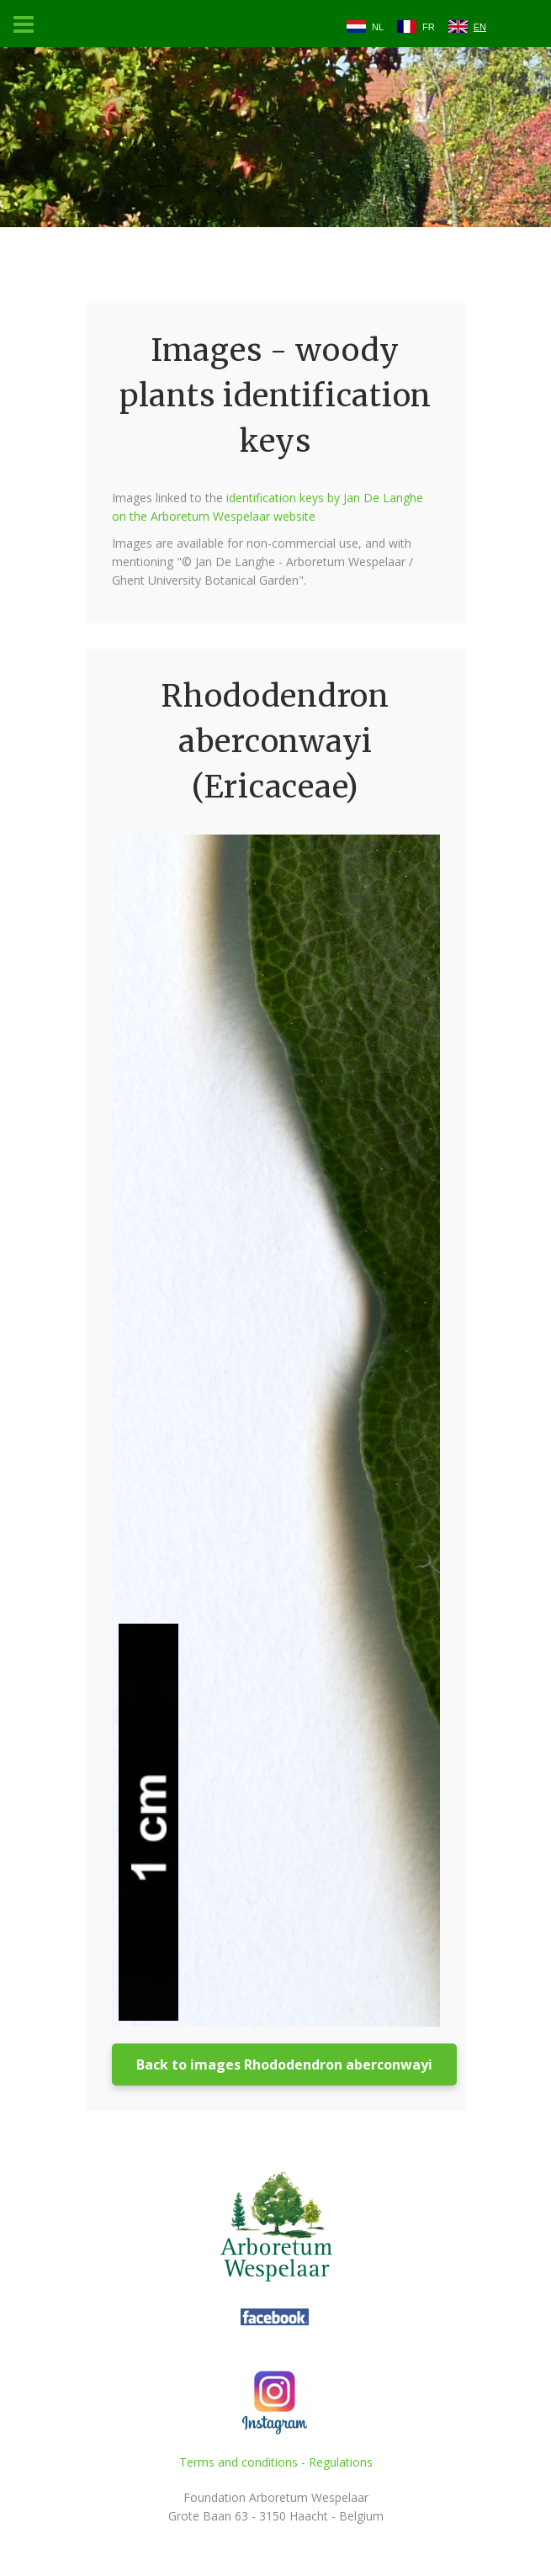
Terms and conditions (238, 2462)
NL (378, 27)
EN (480, 27)
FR (428, 27)
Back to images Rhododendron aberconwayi (284, 2064)
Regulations (341, 2462)
